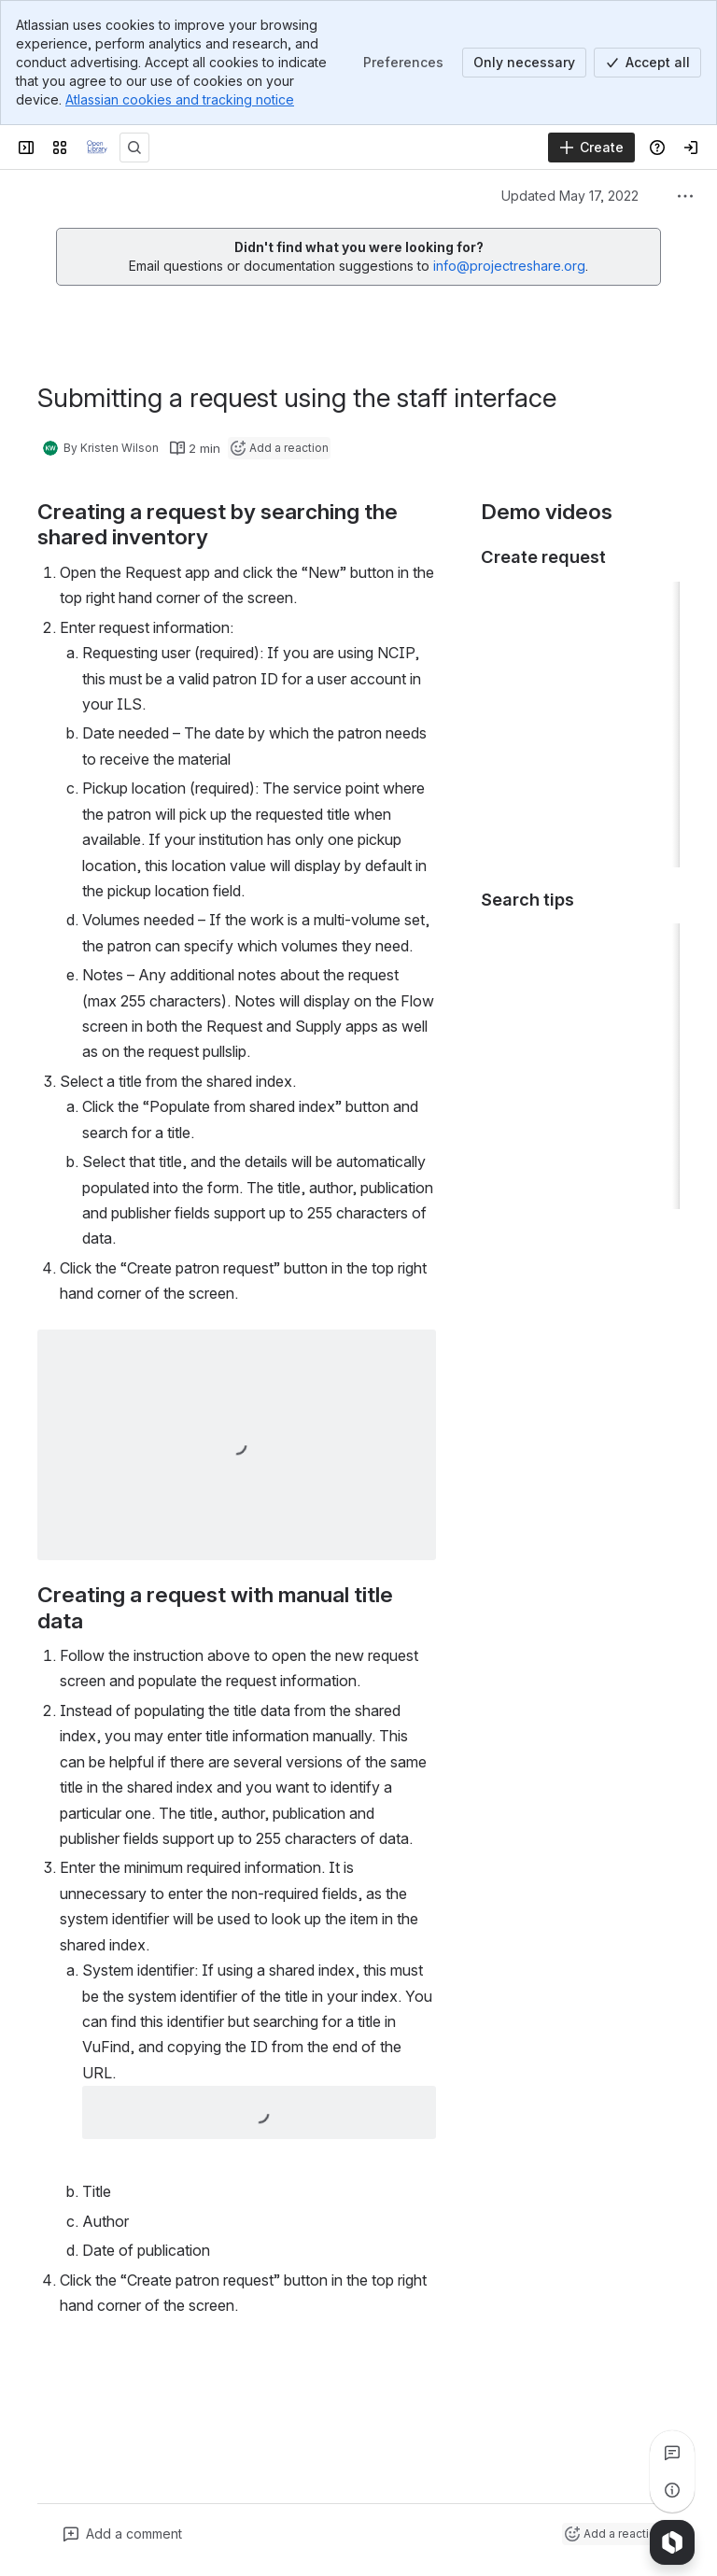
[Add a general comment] (122, 2534)
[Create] (591, 147)
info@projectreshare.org (509, 266)
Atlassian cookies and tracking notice (179, 99)
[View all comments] (672, 2453)
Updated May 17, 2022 (570, 196)
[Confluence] (97, 147)
